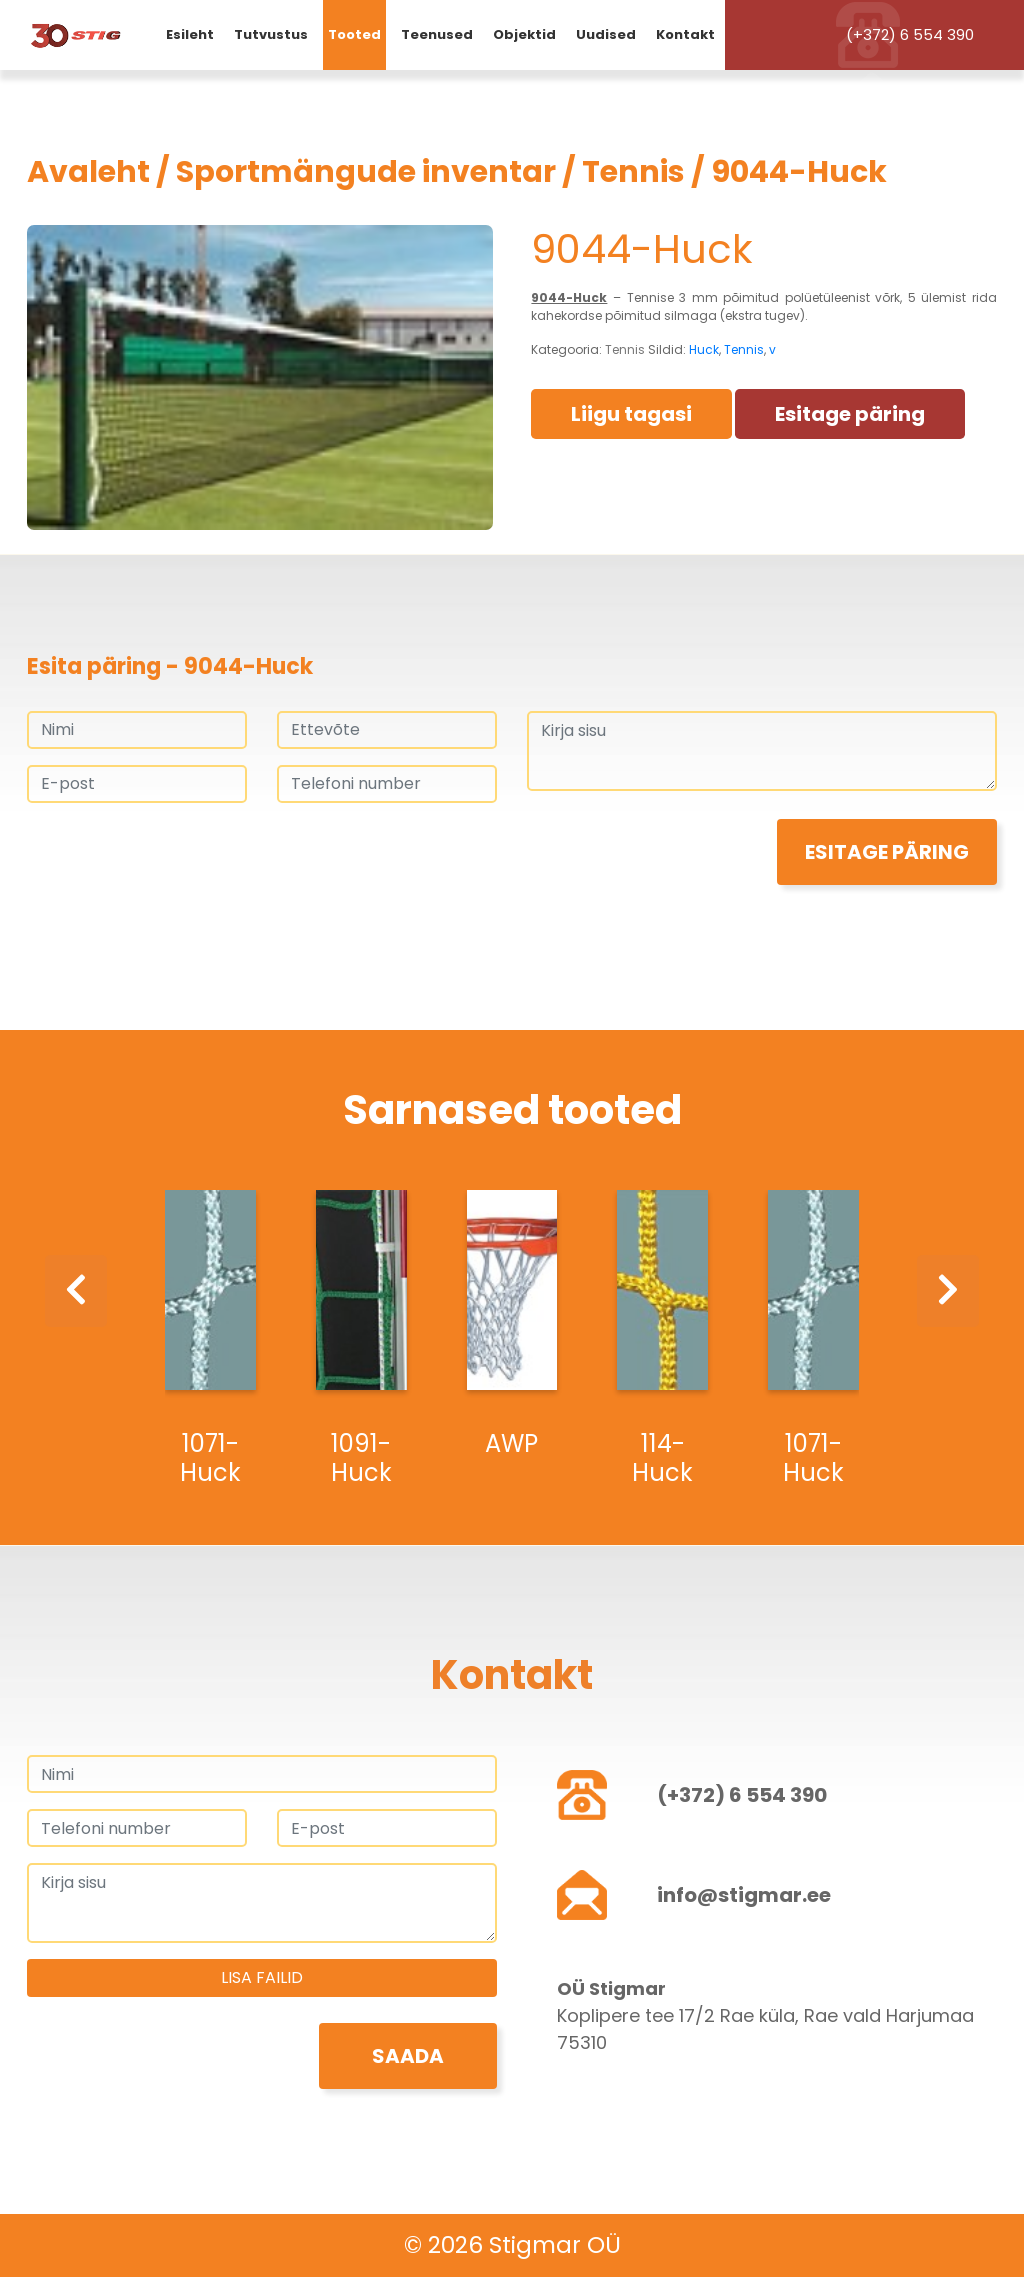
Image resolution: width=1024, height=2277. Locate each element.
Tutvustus (271, 34)
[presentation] (179, 858)
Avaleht (88, 172)
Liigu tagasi (631, 414)
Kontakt (685, 34)
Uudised (606, 34)
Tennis (633, 172)
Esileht (190, 34)
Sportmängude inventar (366, 172)
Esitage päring (850, 414)
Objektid (524, 34)
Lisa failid (262, 1977)
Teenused (437, 34)
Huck (704, 349)
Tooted (354, 34)
